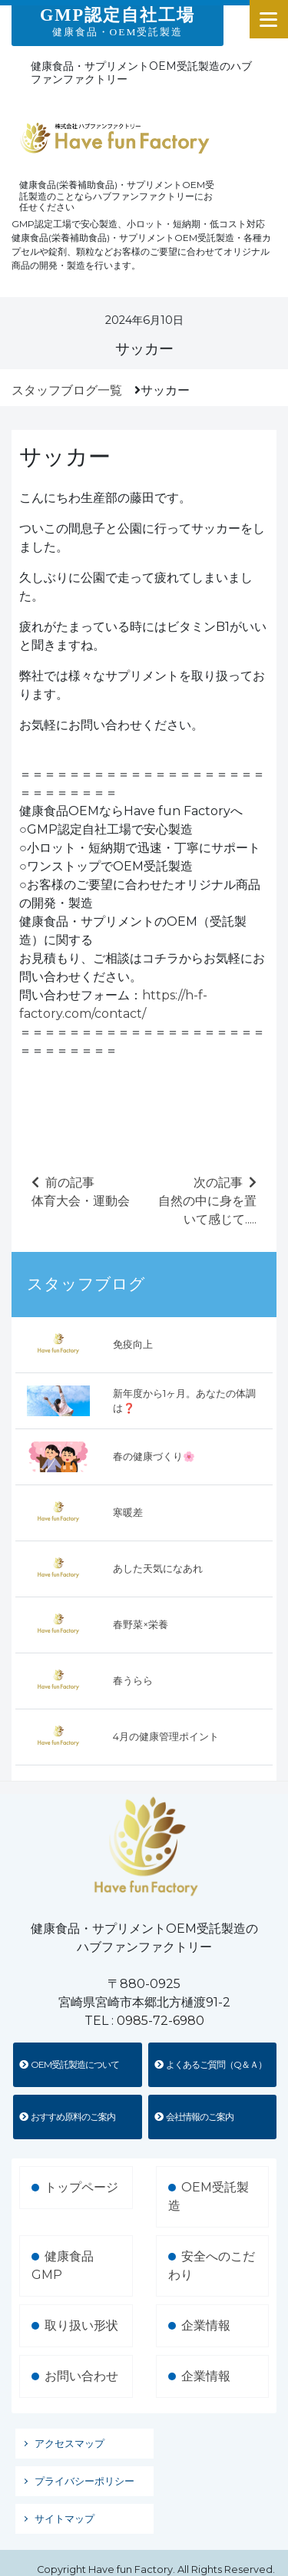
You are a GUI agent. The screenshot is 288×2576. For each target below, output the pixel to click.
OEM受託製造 (208, 2196)
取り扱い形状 (81, 2325)
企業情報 (205, 2325)
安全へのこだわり (211, 2265)
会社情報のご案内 (193, 2116)
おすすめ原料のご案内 (67, 2116)
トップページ (81, 2187)
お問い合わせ (81, 2376)
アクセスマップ (69, 2443)
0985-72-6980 (160, 2020)
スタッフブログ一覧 (67, 390)
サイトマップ (64, 2519)
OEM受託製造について (69, 2064)
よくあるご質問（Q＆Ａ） (210, 2064)
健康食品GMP (62, 2265)
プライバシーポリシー (84, 2481)
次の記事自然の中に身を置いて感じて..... (207, 1201)
